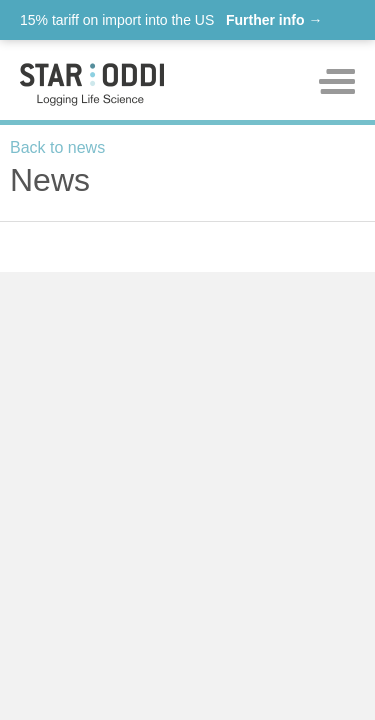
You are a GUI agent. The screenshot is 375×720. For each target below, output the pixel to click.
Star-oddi (92, 84)
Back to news (57, 147)
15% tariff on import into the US (171, 20)
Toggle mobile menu (337, 81)
